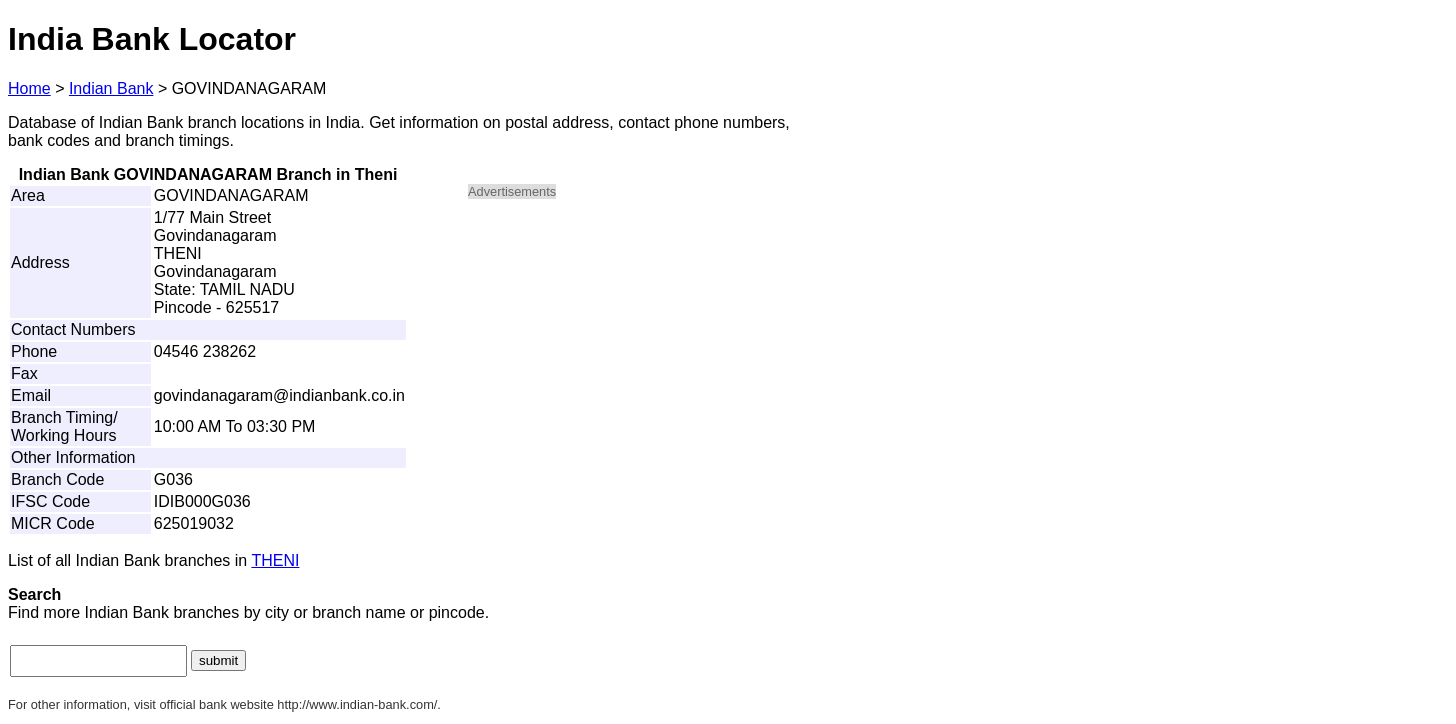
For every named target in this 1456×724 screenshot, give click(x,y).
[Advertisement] (638, 356)
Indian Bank (111, 88)
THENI (275, 560)
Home (29, 88)
